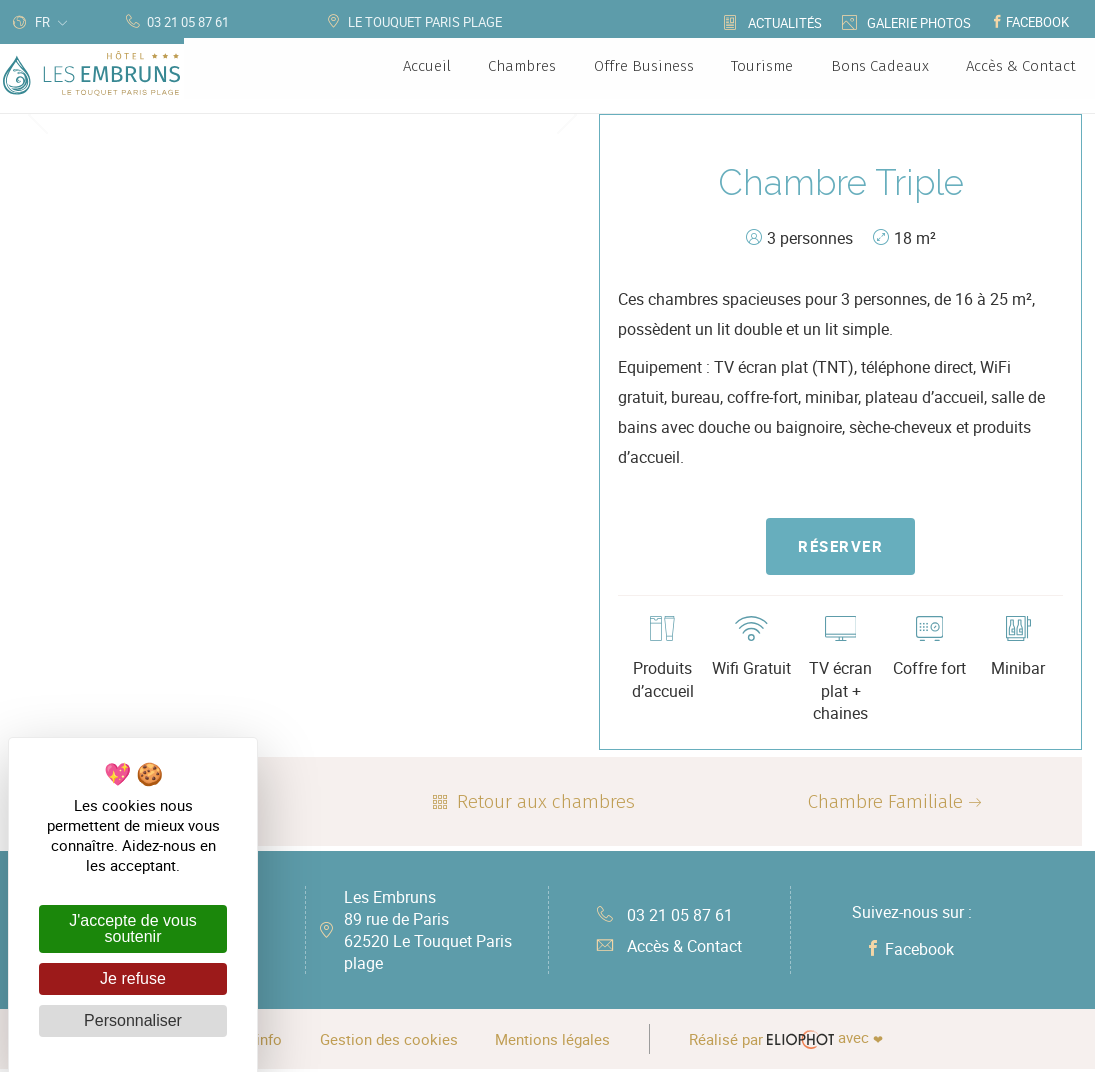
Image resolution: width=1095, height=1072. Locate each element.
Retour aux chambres (531, 804)
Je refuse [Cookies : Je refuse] (133, 978)
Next (567, 114)
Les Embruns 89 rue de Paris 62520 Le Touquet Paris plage (428, 933)
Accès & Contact (669, 949)
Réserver (840, 547)
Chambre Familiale (897, 804)
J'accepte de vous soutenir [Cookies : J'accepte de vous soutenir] (133, 928)
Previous (38, 114)
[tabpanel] (302, 114)
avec (790, 1042)
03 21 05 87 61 (665, 917)
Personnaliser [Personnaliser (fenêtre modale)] (133, 1020)
